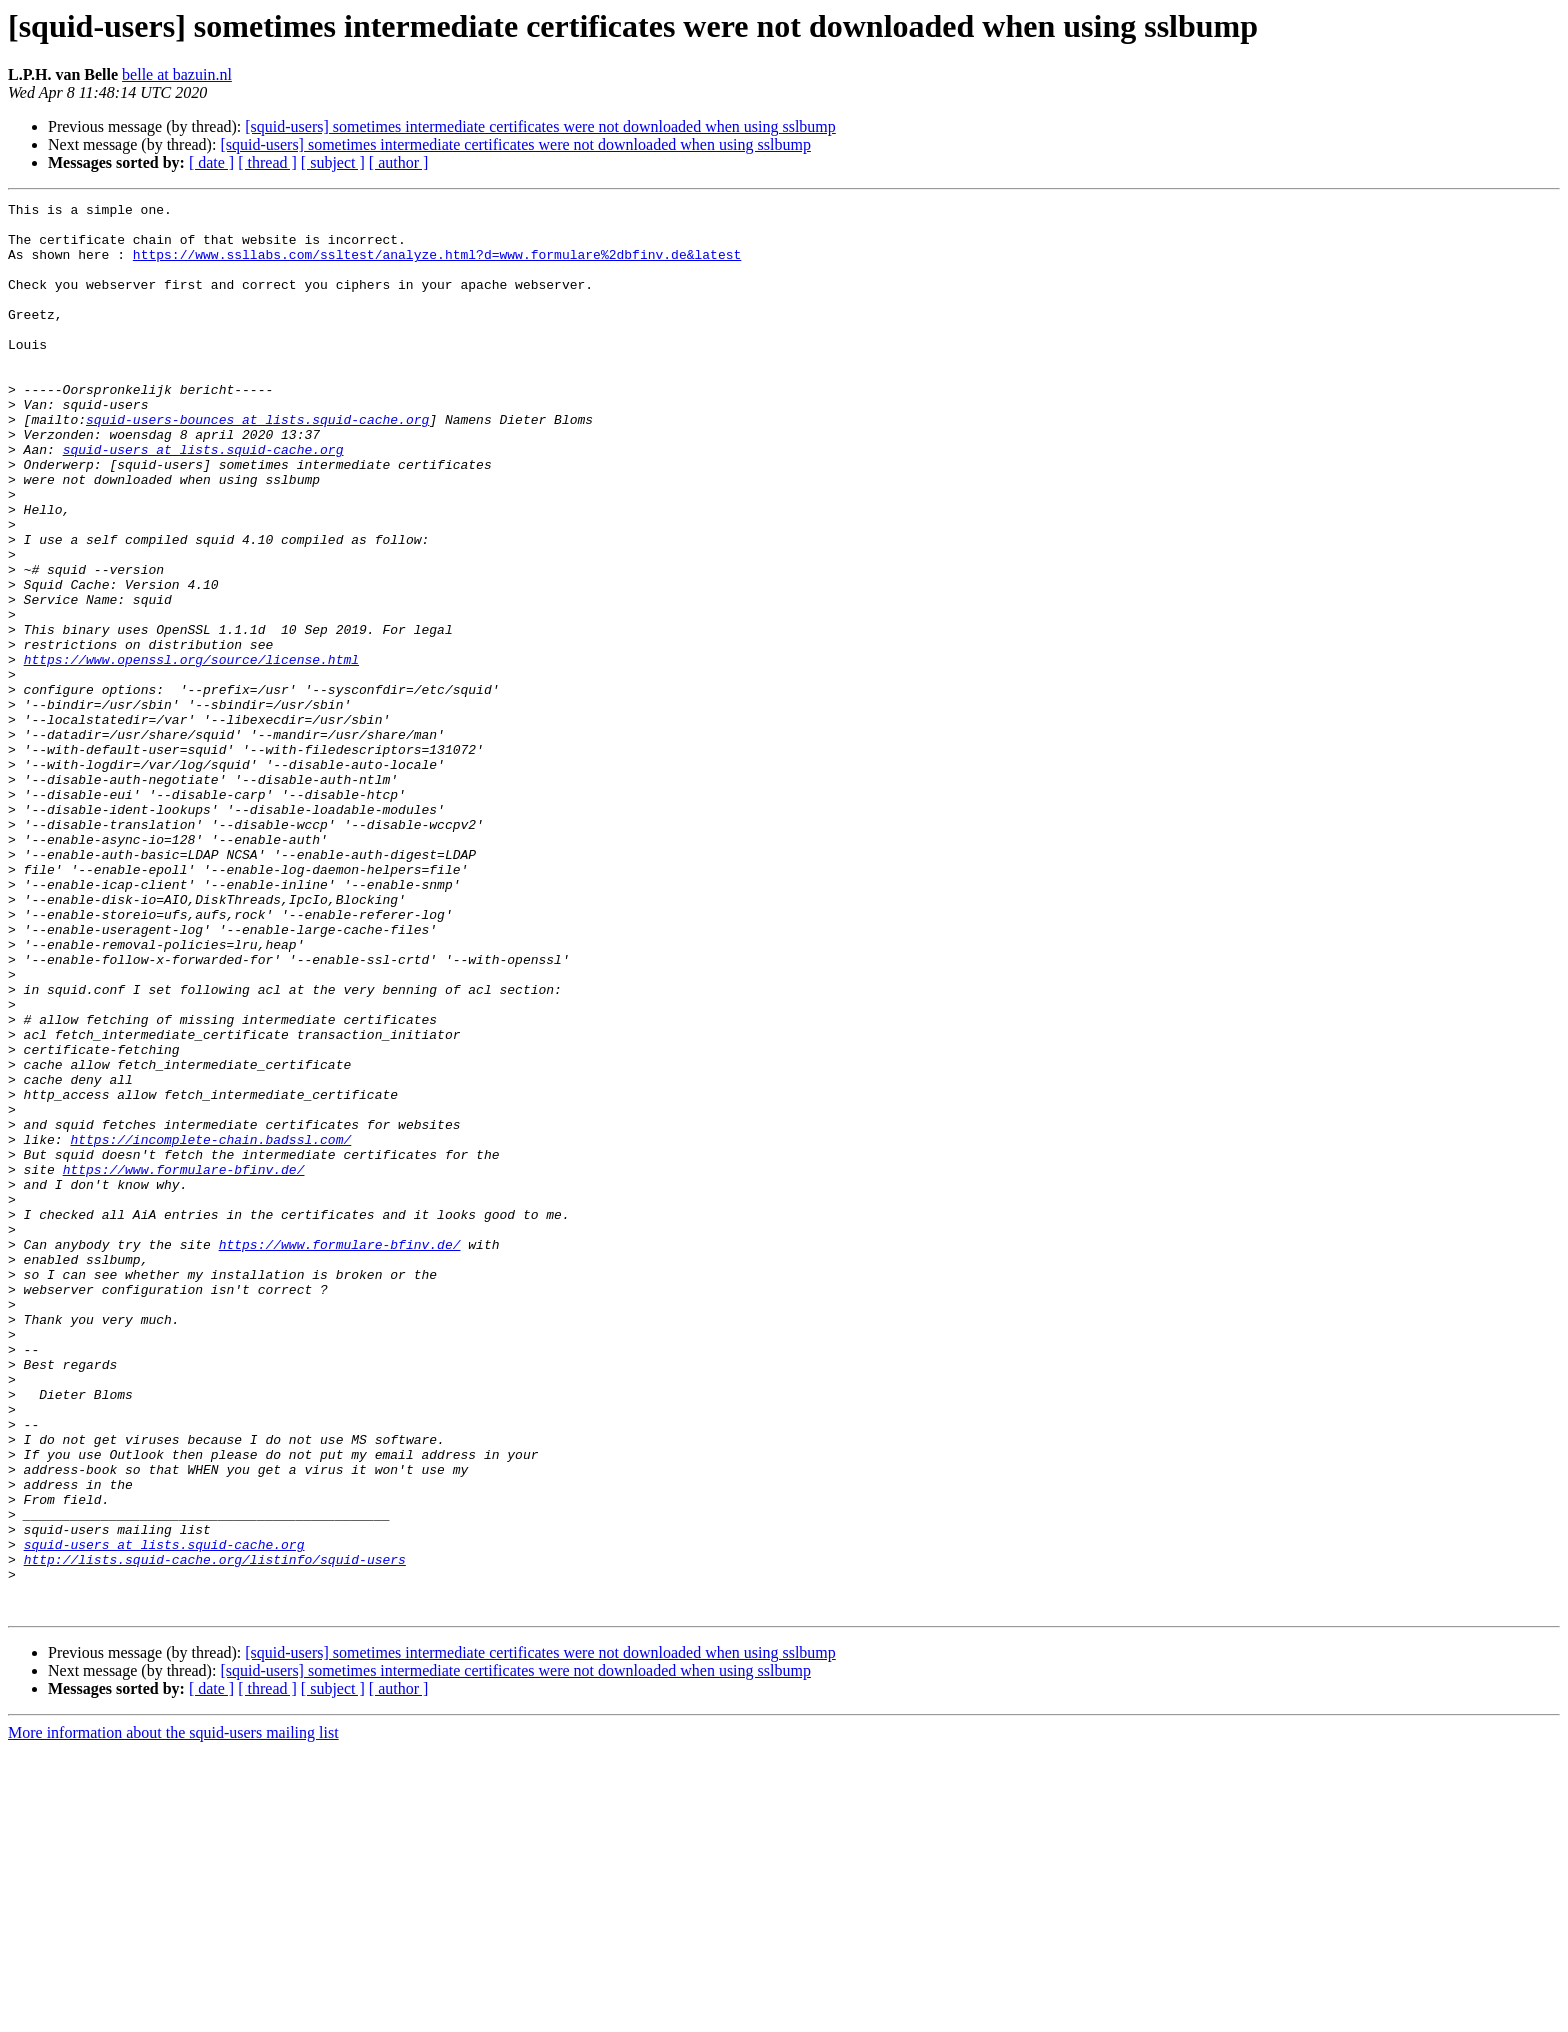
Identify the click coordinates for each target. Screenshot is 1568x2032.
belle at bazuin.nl (177, 74)
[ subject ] (333, 162)
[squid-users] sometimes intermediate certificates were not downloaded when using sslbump (540, 126)
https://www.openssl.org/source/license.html (191, 752)
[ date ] (211, 162)
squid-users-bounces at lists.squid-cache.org (257, 464)
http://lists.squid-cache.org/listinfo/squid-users (215, 1832)
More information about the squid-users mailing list (173, 2014)
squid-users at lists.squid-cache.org (203, 500)
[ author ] (399, 162)
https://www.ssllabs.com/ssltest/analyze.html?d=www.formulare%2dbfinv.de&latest (437, 266)
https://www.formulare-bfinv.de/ (184, 1364)
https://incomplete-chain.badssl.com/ (210, 1328)
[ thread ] (267, 162)
